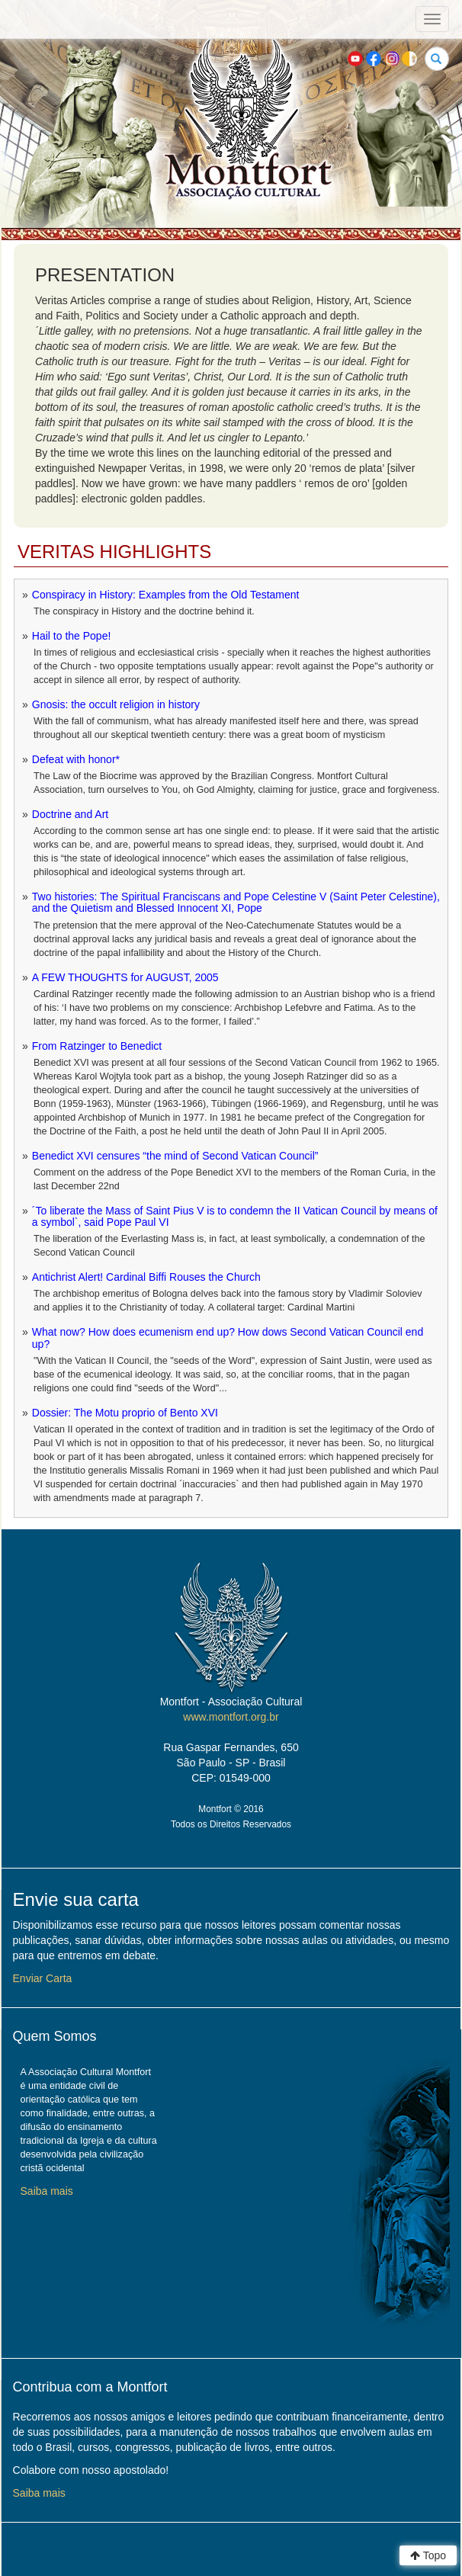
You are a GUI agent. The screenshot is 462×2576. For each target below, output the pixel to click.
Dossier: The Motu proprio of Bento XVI (125, 1413)
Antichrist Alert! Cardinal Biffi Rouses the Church (146, 1277)
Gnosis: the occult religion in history (116, 704)
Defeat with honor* (76, 759)
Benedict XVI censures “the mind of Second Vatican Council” (175, 1156)
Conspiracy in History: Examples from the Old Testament (166, 595)
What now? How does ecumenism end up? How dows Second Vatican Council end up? (227, 1337)
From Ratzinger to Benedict (97, 1046)
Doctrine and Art (70, 814)
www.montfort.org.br (230, 1717)
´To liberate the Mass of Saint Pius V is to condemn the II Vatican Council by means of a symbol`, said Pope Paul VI (235, 1216)
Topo (428, 2555)
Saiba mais (47, 2191)
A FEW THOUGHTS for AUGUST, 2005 (125, 977)
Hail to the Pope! (71, 636)
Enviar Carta (42, 1978)
